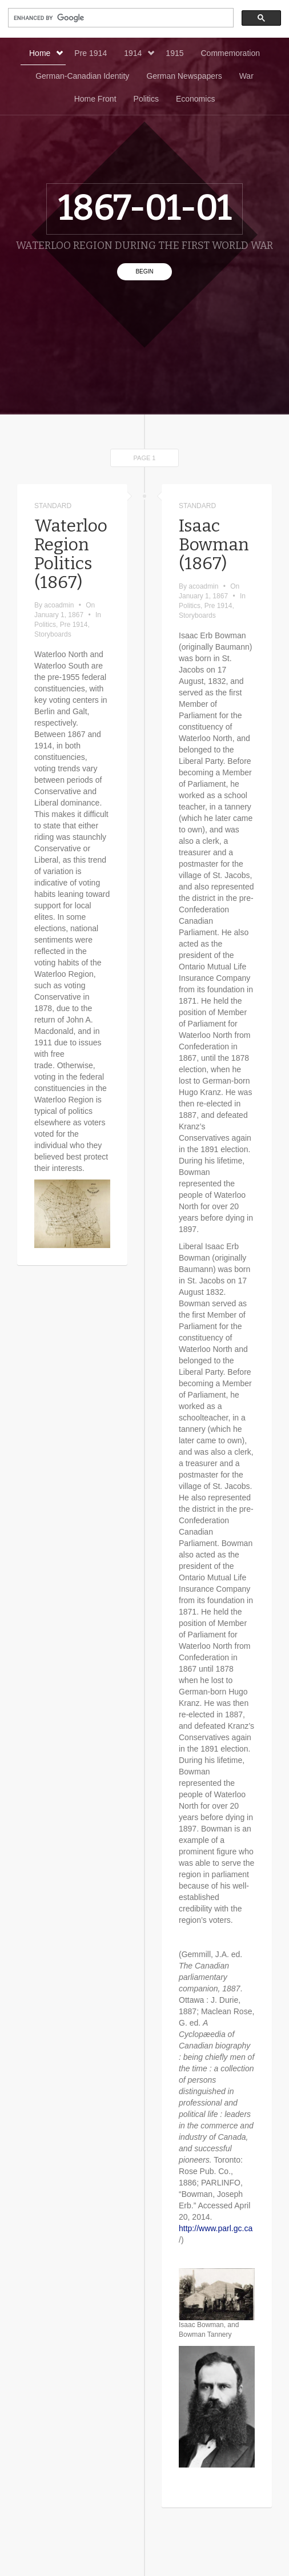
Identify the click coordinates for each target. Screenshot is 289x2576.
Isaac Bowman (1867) (214, 545)
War (246, 75)
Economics (195, 98)
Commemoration (230, 53)
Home (46, 53)
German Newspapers (184, 75)
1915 (174, 53)
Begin (144, 271)
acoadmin (59, 605)
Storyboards (52, 634)
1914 (139, 53)
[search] (120, 18)
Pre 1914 (90, 53)
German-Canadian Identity (82, 75)
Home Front (95, 98)
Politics (146, 98)
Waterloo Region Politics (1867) (70, 554)
